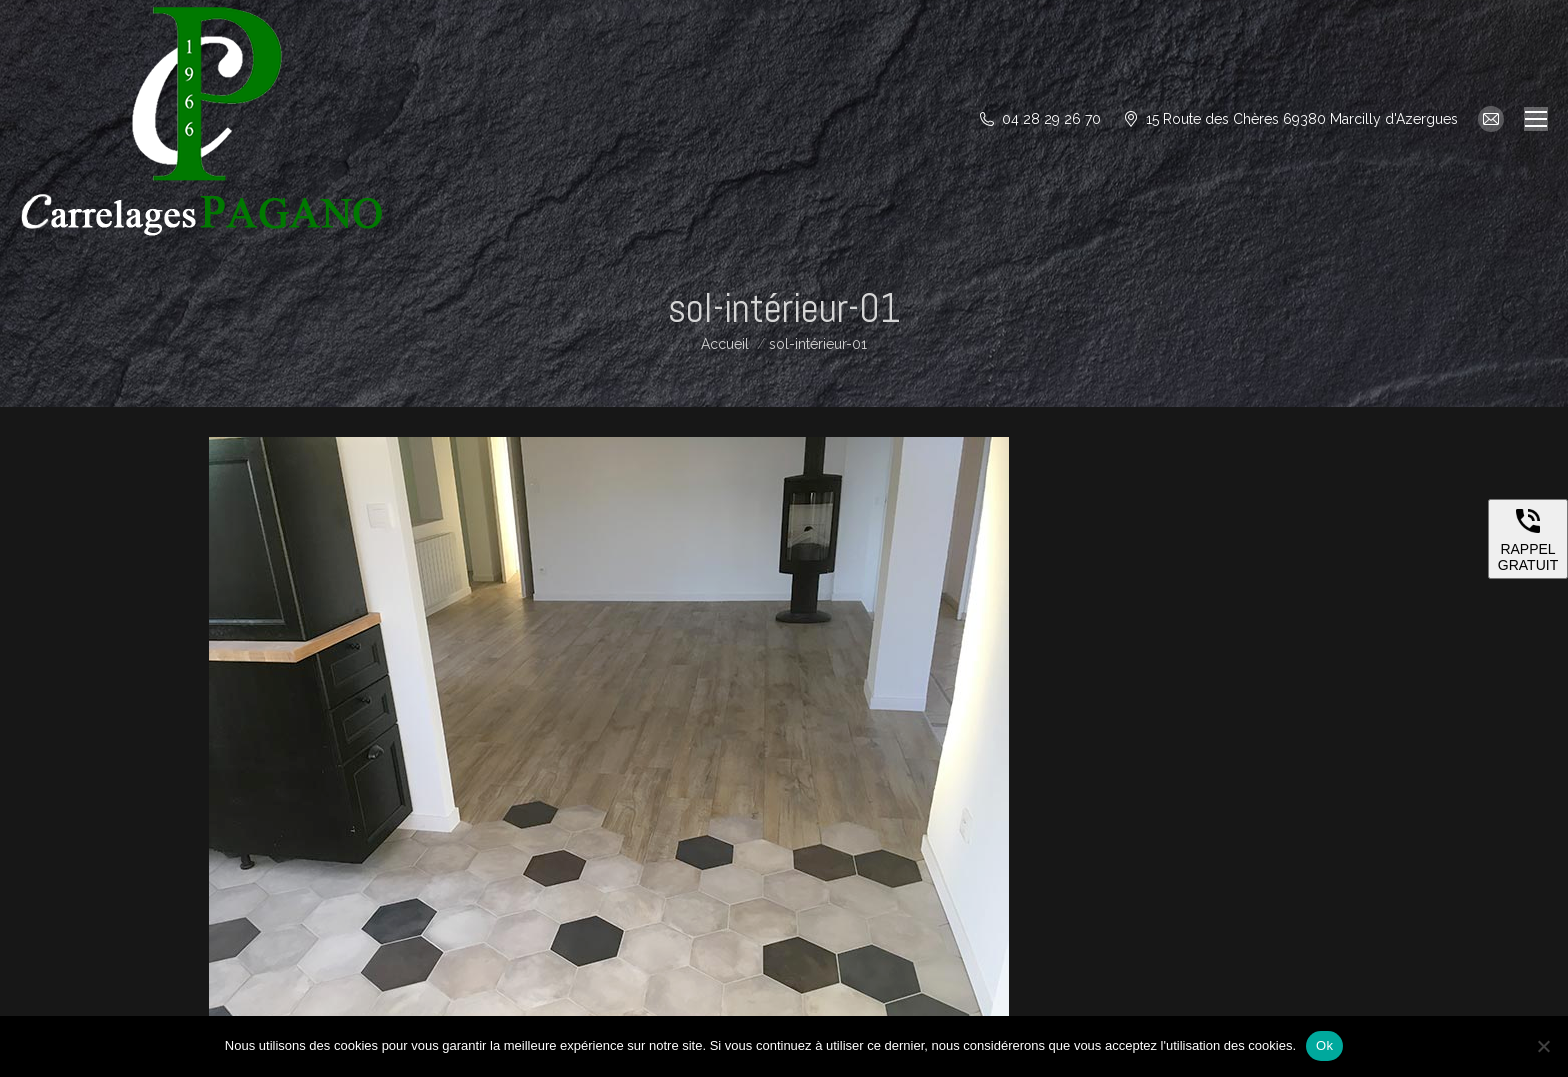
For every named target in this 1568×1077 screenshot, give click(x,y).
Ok (1324, 1045)
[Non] (1543, 1046)
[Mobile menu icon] (1536, 119)
